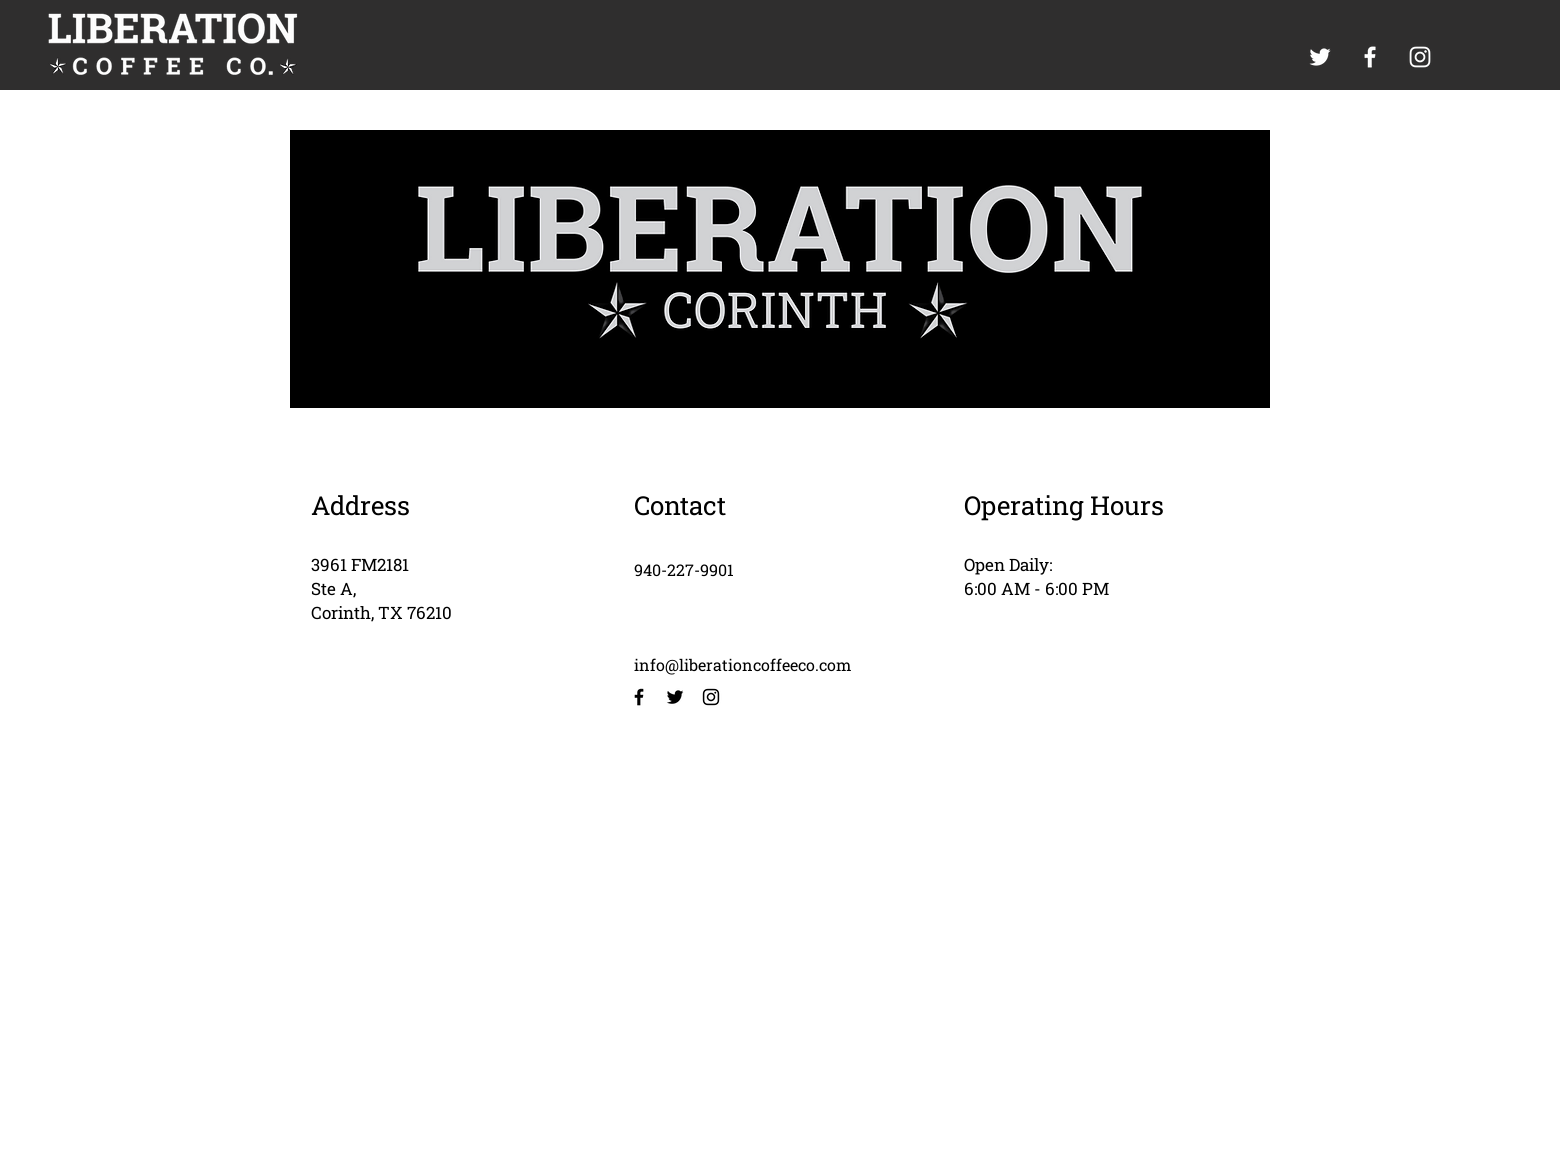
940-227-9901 (684, 569)
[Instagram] (711, 697)
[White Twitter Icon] (1320, 57)
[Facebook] (639, 697)
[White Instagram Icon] (1420, 57)
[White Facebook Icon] (1370, 57)
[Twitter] (675, 697)
